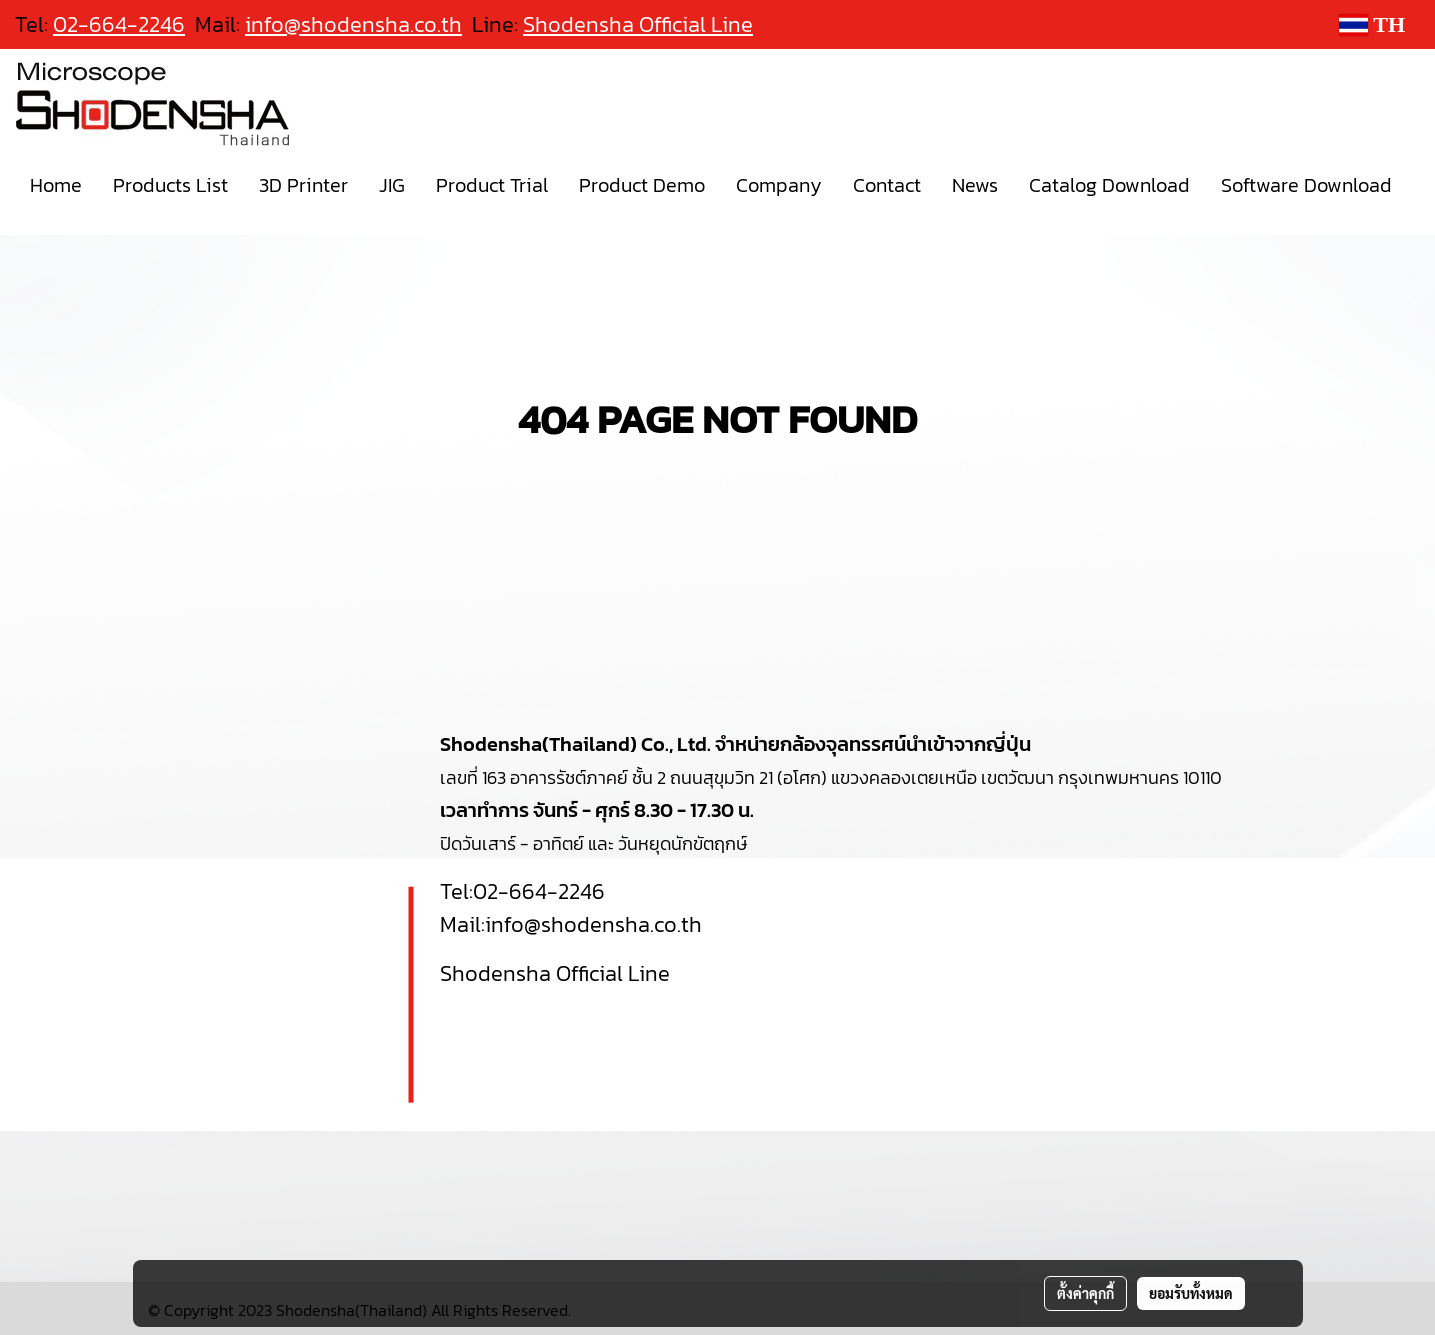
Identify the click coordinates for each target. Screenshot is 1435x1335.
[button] (23, 227)
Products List (170, 185)
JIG (392, 185)
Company (779, 185)
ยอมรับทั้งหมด (1191, 1293)
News (975, 185)
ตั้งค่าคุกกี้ (1085, 1293)
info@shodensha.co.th (353, 24)
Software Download (1306, 185)
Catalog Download (1109, 185)
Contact (887, 185)
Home (56, 185)
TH (1372, 24)
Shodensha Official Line (638, 24)
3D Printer (303, 185)
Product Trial (492, 185)
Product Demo (642, 185)
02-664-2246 (539, 891)
